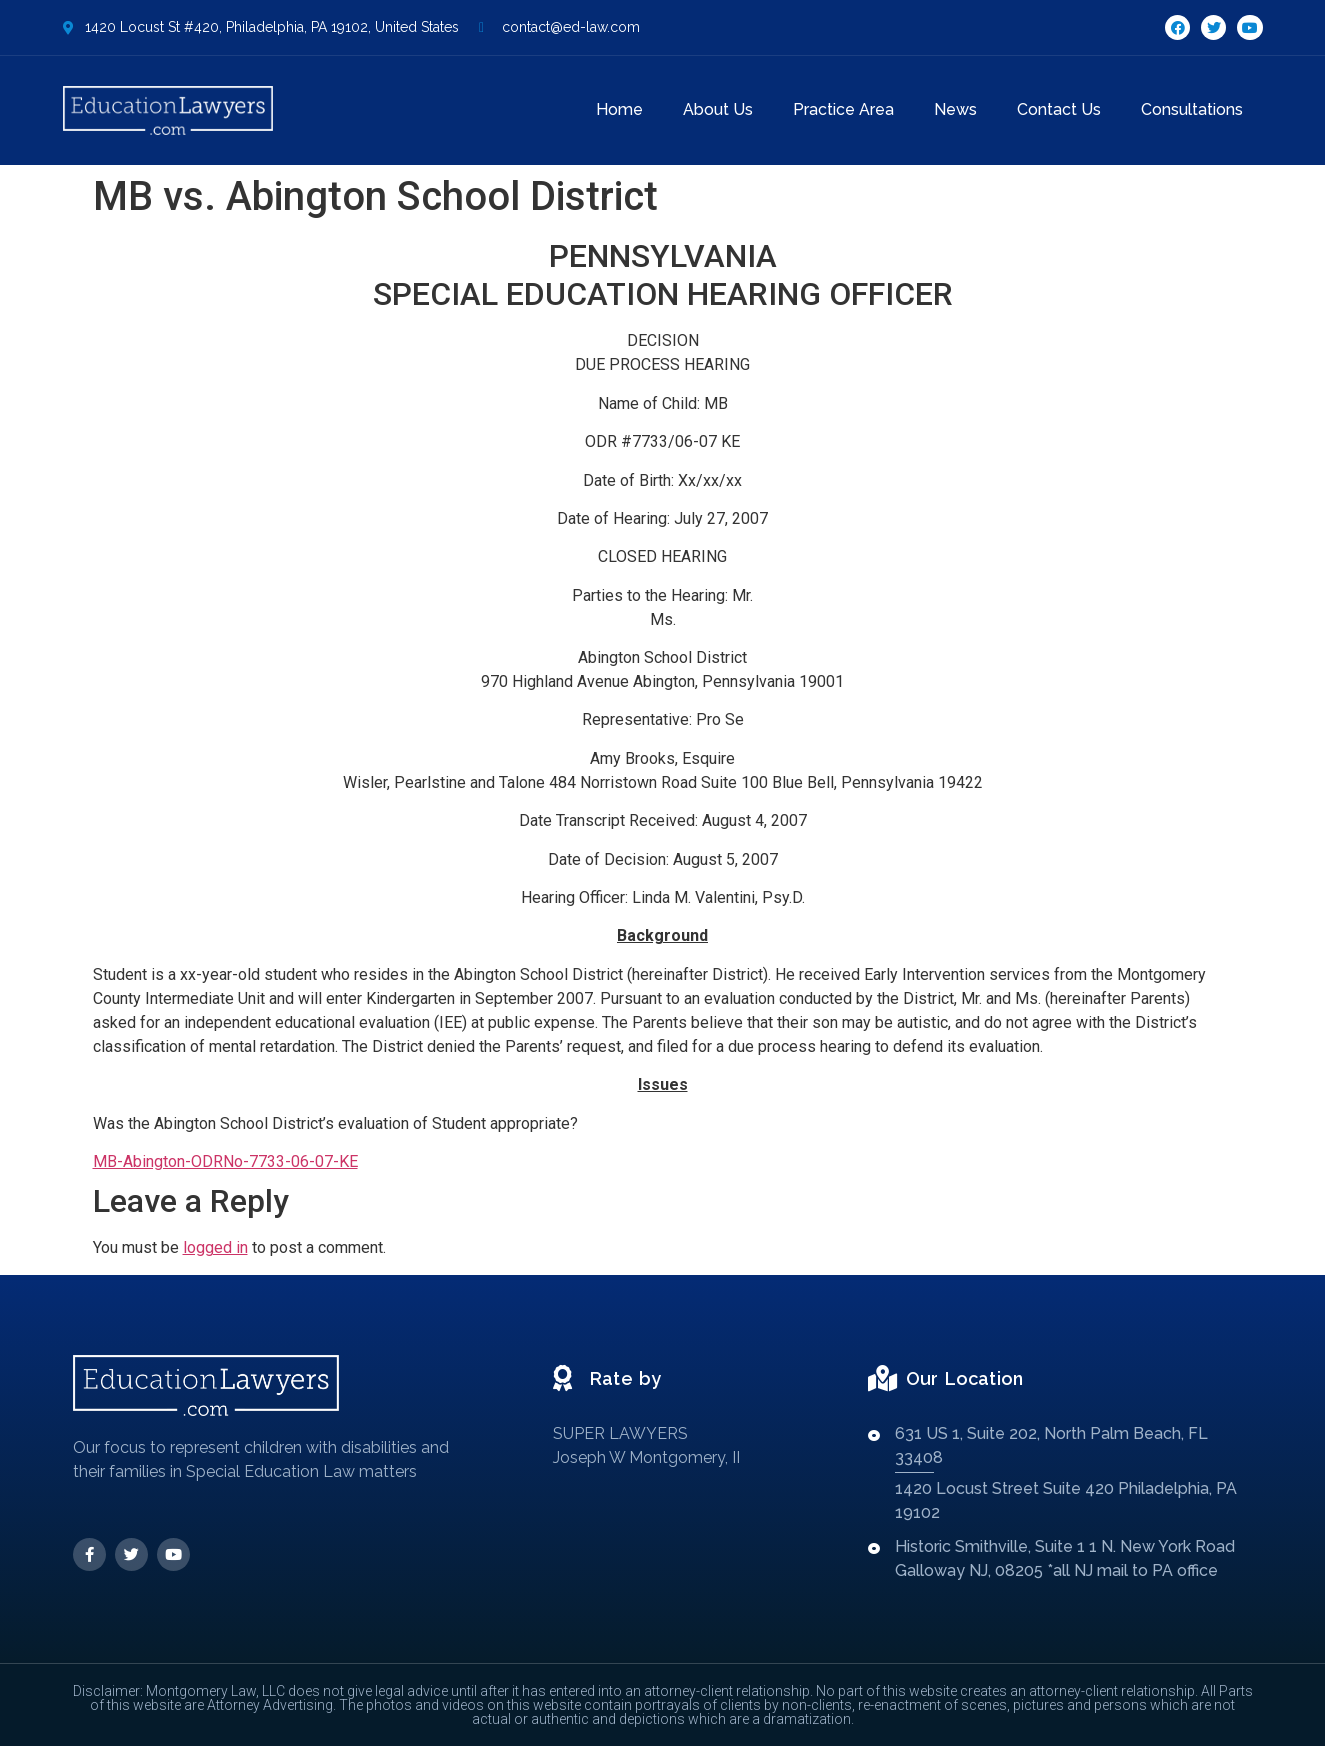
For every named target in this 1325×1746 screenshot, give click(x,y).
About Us (718, 109)
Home (619, 109)
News (955, 109)
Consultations (1192, 109)
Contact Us (1059, 109)
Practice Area (843, 109)
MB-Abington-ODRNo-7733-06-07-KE (225, 1161)
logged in (215, 1247)
